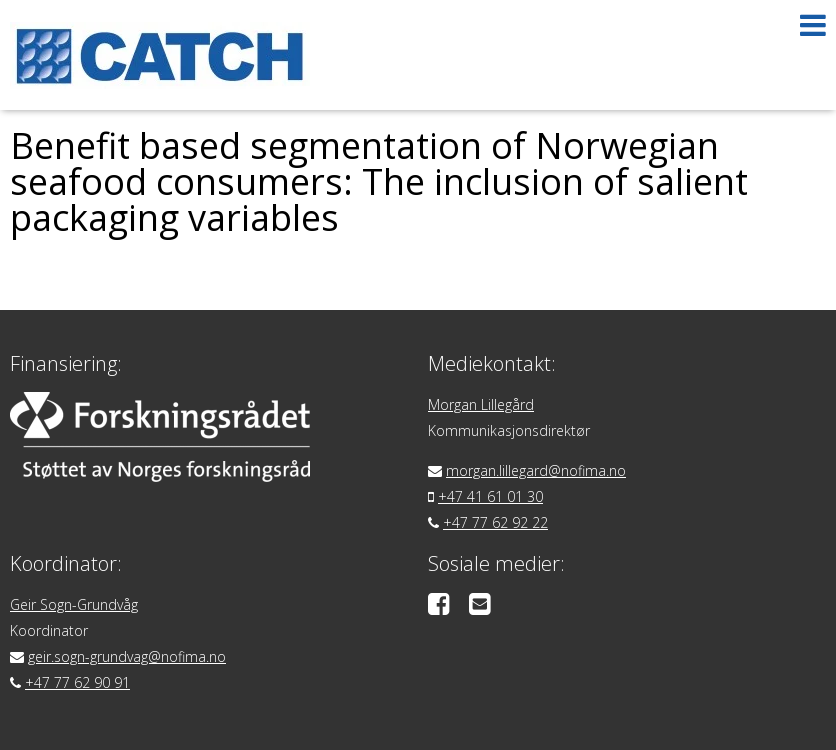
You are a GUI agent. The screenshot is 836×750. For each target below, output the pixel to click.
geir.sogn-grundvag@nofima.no (127, 656)
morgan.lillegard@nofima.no (536, 470)
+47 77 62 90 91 (77, 682)
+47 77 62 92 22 (495, 522)
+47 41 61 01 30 (490, 496)
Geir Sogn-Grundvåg (74, 604)
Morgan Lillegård (481, 404)
